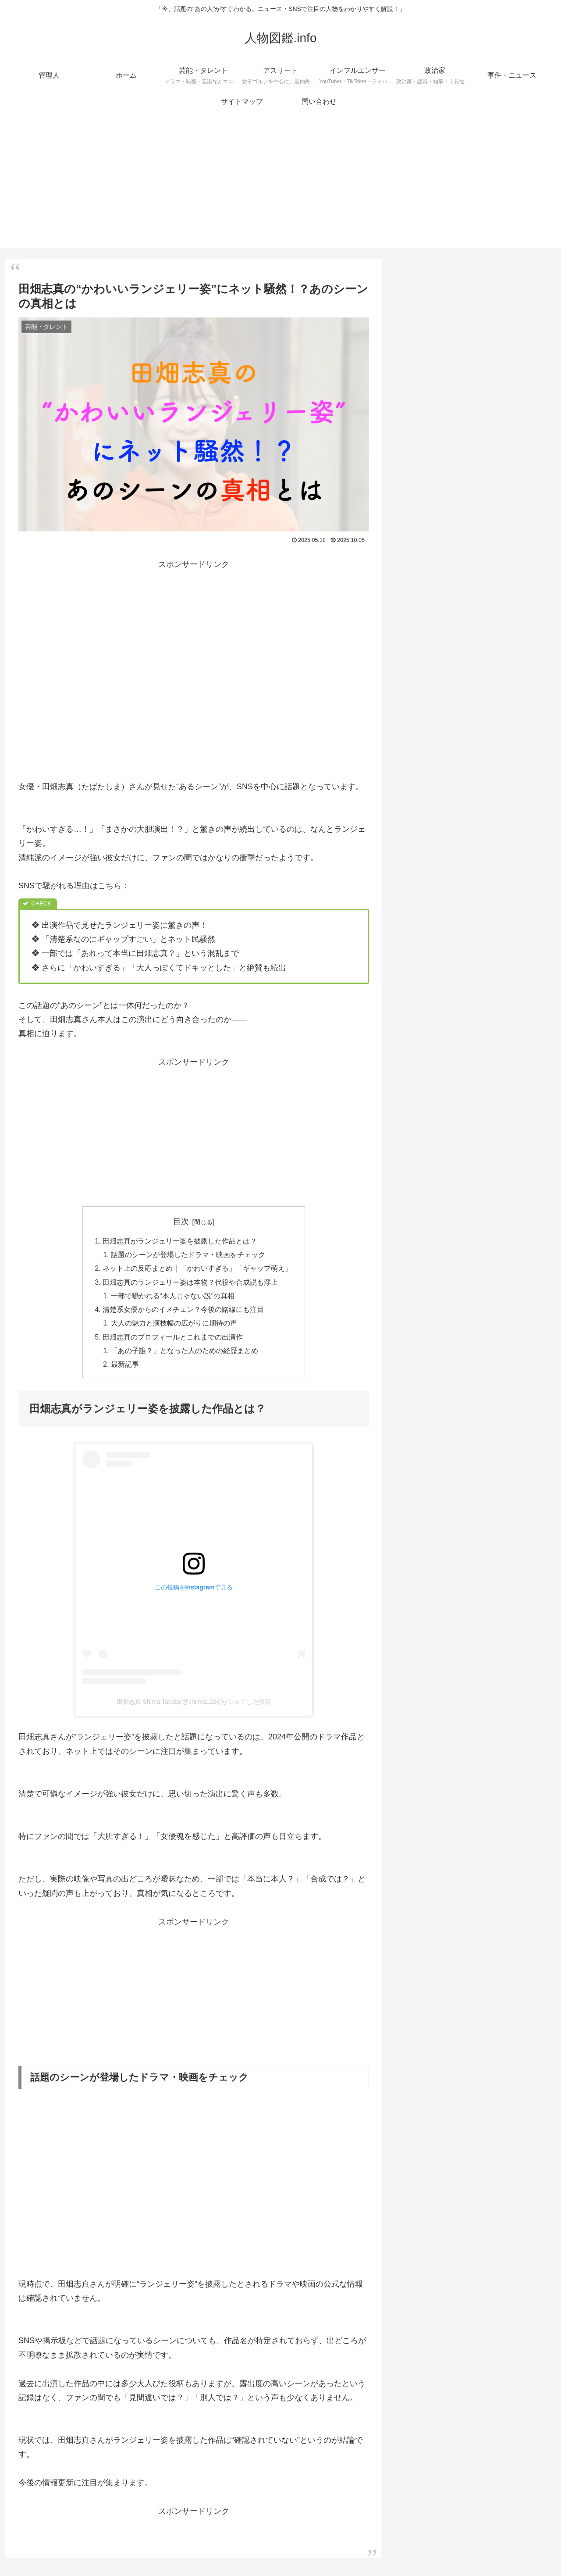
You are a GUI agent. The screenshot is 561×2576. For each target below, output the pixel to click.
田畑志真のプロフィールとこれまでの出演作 (173, 1341)
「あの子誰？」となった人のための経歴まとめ (185, 1355)
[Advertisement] (280, 186)
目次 (181, 1221)
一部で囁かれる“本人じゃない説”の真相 (173, 1298)
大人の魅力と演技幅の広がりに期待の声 (174, 1327)
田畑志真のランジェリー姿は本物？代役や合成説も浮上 (190, 1284)
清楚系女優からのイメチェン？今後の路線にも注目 (183, 1312)
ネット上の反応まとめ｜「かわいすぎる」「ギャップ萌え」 (197, 1270)
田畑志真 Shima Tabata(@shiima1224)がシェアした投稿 (194, 1706)
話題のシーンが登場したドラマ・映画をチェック (188, 1256)
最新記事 (125, 1369)
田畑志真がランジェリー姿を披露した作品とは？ (180, 1241)
